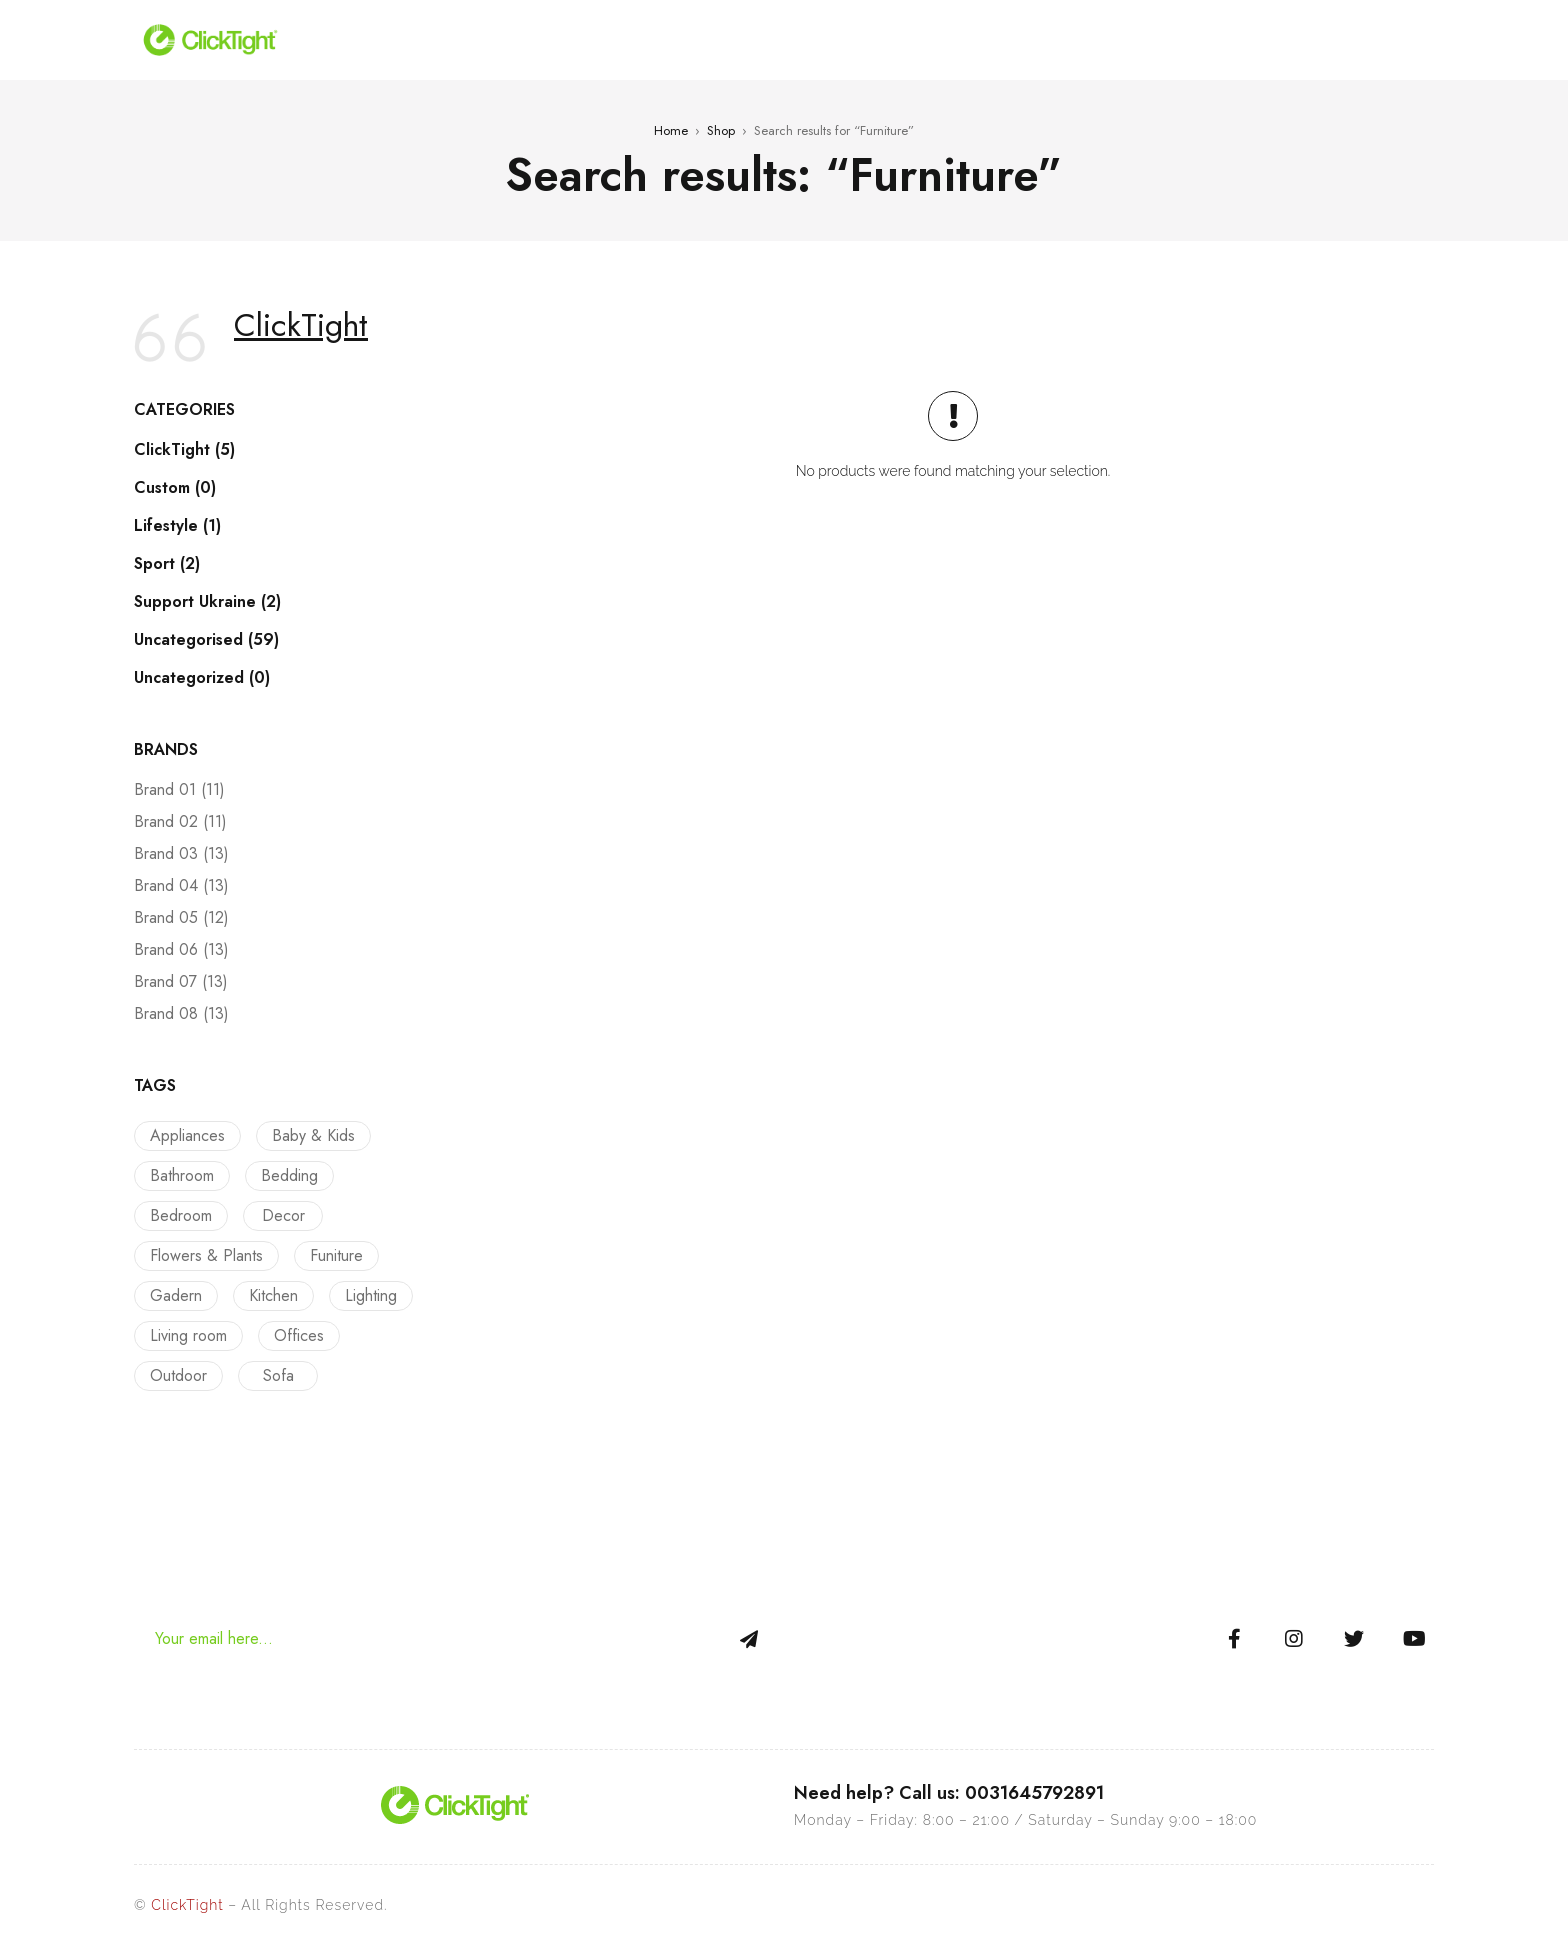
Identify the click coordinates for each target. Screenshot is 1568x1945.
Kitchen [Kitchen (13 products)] (268, 1295)
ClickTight (301, 325)
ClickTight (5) (184, 450)
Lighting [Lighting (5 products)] (361, 1295)
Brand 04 (181, 886)
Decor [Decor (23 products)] (278, 1215)
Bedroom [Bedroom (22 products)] (181, 1215)
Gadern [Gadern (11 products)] (176, 1295)
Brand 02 (180, 822)
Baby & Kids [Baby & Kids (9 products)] (308, 1135)
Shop (721, 130)
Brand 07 (181, 982)
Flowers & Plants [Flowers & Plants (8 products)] (206, 1255)
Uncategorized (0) (202, 678)
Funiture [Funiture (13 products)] (331, 1255)
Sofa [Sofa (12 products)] (273, 1375)
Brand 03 (181, 854)
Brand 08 (181, 1014)
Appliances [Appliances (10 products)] (187, 1135)
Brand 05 (181, 918)
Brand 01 (179, 790)
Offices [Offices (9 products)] (294, 1335)
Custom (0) (175, 488)
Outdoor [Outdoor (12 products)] (178, 1375)
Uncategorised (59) (206, 640)
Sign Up (749, 1639)
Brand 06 (181, 950)
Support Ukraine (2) (207, 602)
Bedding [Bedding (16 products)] (284, 1175)
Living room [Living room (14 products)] (188, 1335)
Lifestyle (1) (177, 526)
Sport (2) (167, 564)
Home (671, 130)
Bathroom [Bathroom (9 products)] (182, 1175)
